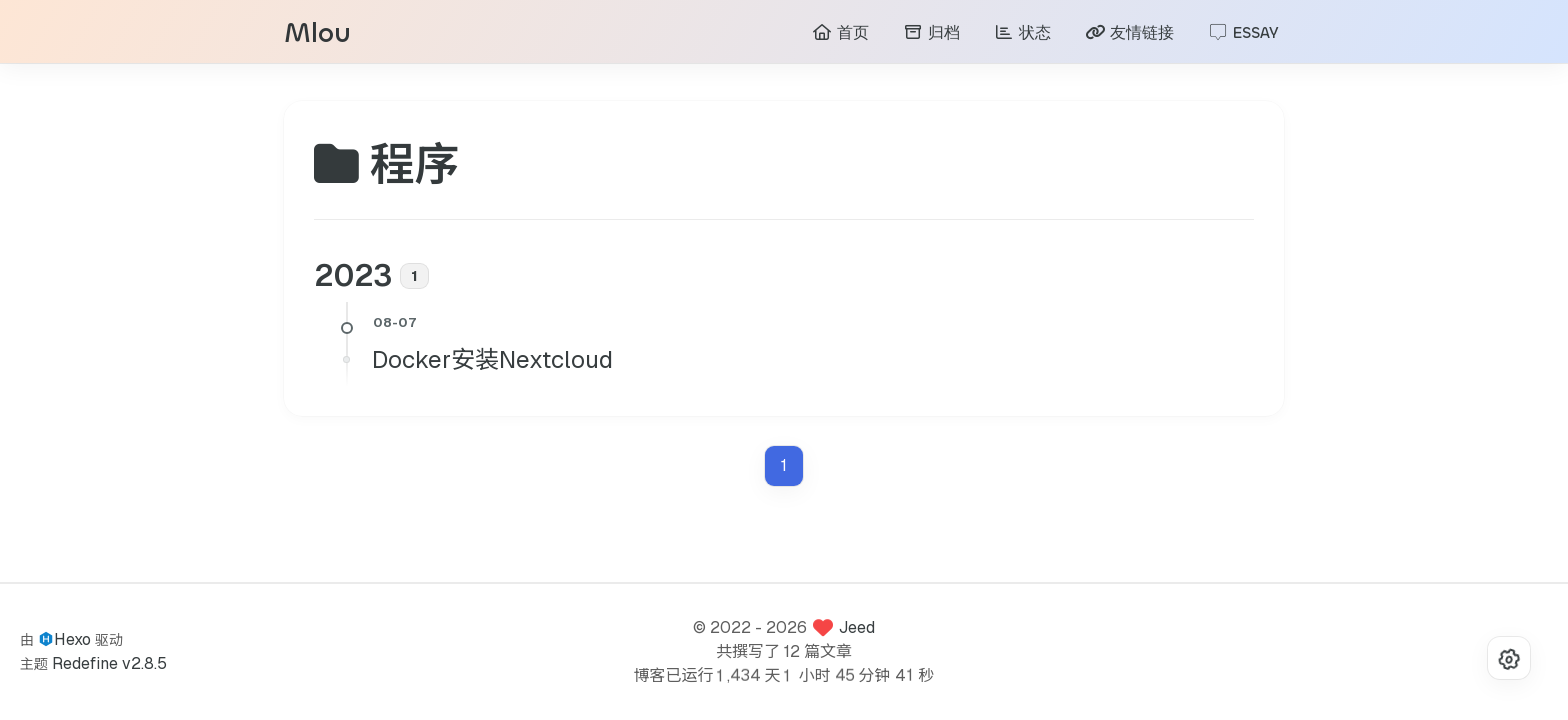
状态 (1022, 35)
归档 (931, 35)
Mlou (317, 36)
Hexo (72, 639)
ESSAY (1243, 35)
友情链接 (1129, 35)
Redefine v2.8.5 (109, 663)
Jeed (857, 627)
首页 (840, 35)
